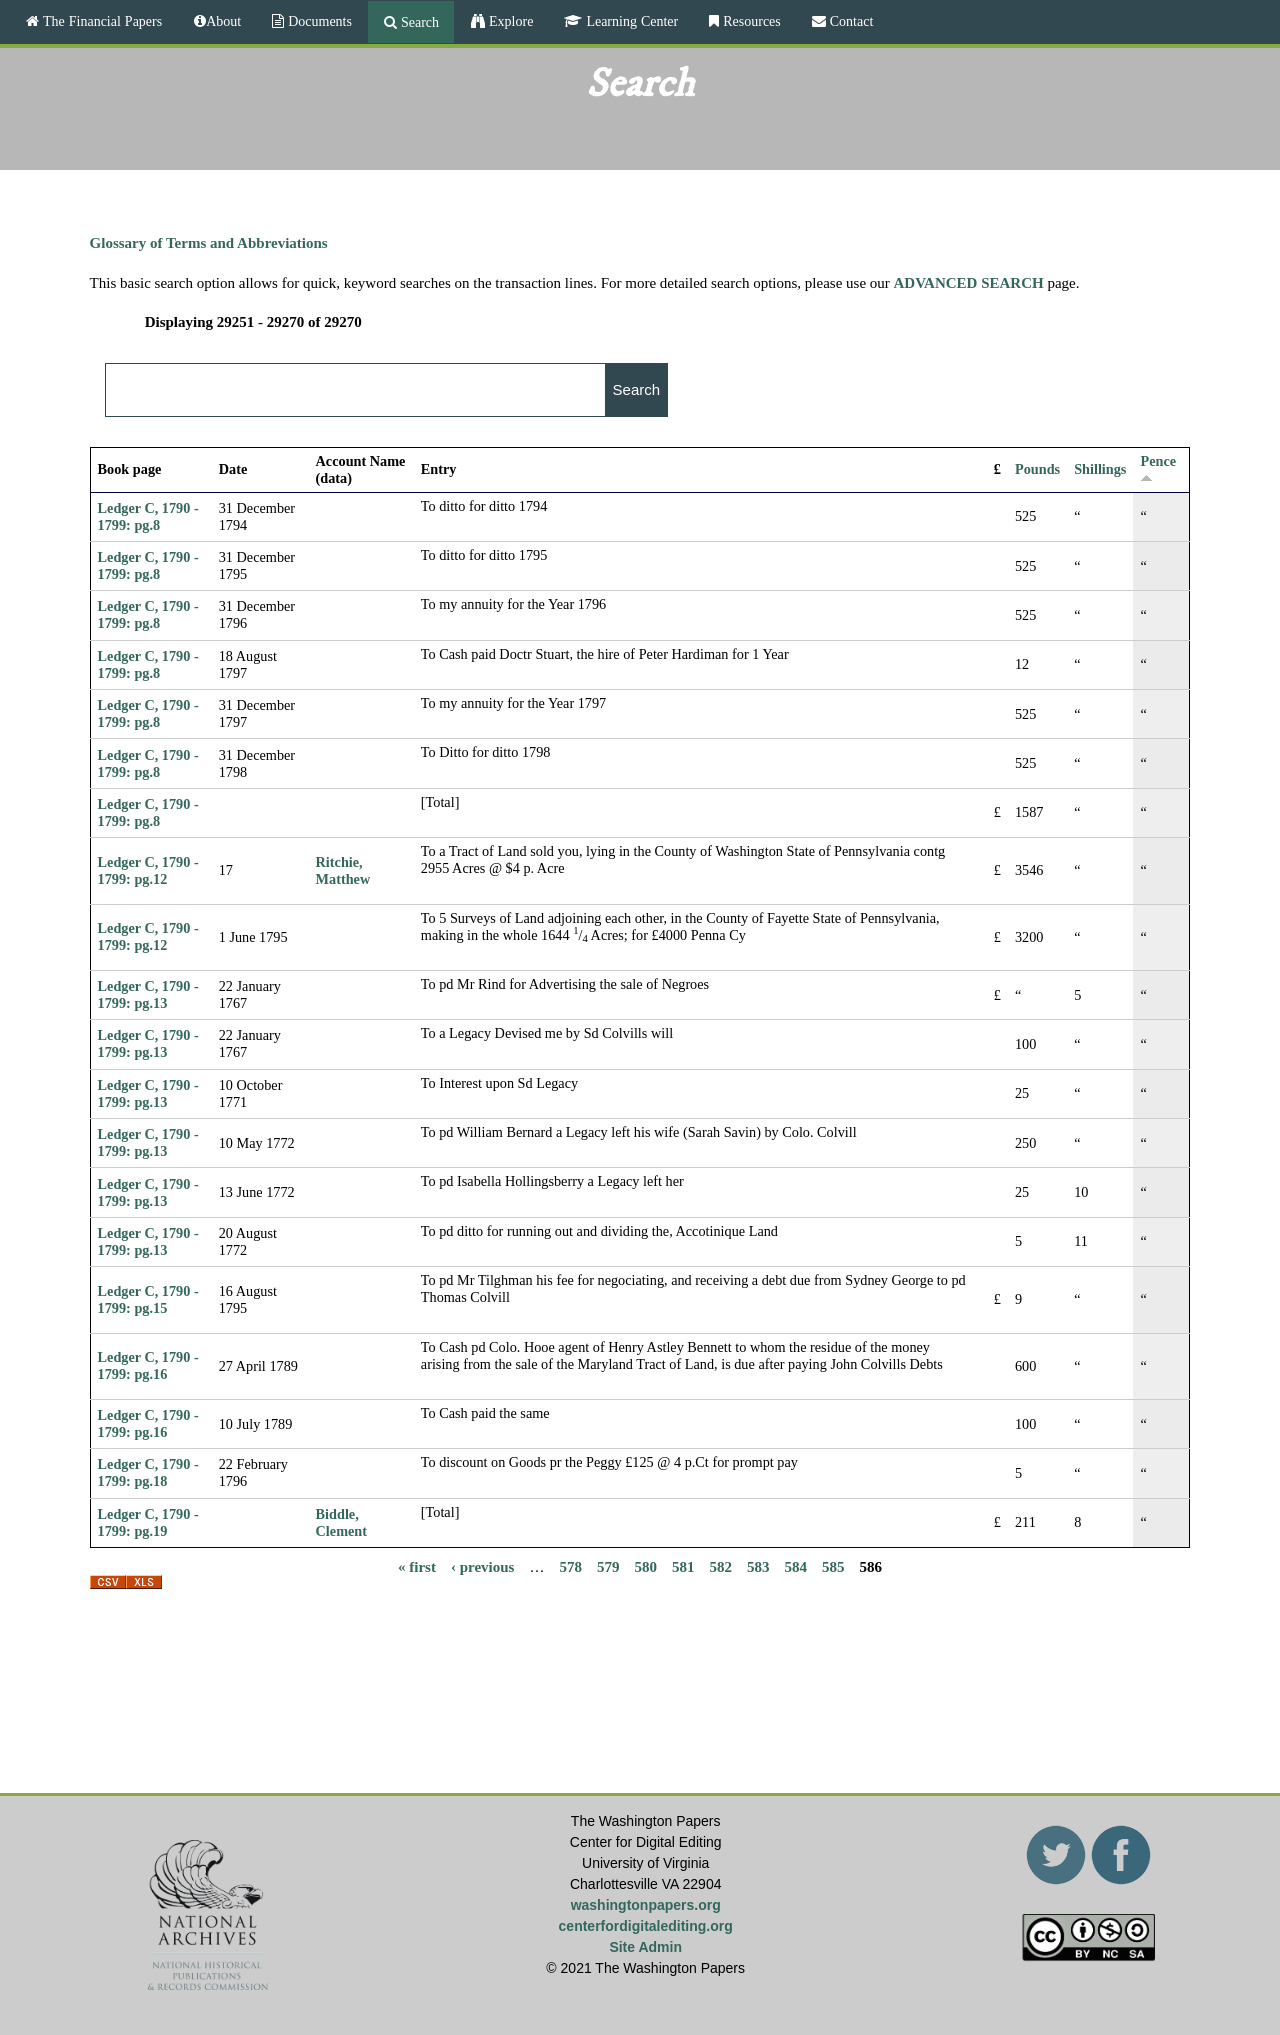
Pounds (1037, 469)
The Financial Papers (100, 21)
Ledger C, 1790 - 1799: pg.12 (148, 870)
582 (720, 1566)
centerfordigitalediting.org (646, 1926)
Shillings (1100, 469)
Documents (318, 21)
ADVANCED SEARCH (969, 283)
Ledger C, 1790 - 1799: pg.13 (148, 994)
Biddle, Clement (341, 1522)
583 (758, 1566)
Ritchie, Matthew (343, 870)
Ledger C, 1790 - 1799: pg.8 (148, 516)
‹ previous (482, 1566)
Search (418, 22)
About (223, 21)
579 (608, 1566)
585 (833, 1566)
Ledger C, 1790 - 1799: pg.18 (148, 1472)
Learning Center (630, 21)
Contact (850, 21)
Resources (750, 21)
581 (683, 1566)
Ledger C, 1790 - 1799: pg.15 (148, 1299)
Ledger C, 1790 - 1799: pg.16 (148, 1365)
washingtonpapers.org (646, 1905)
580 (645, 1566)
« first (417, 1566)
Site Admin (645, 1947)
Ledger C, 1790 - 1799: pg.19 (148, 1522)
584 (795, 1566)
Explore (509, 21)
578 (570, 1566)
